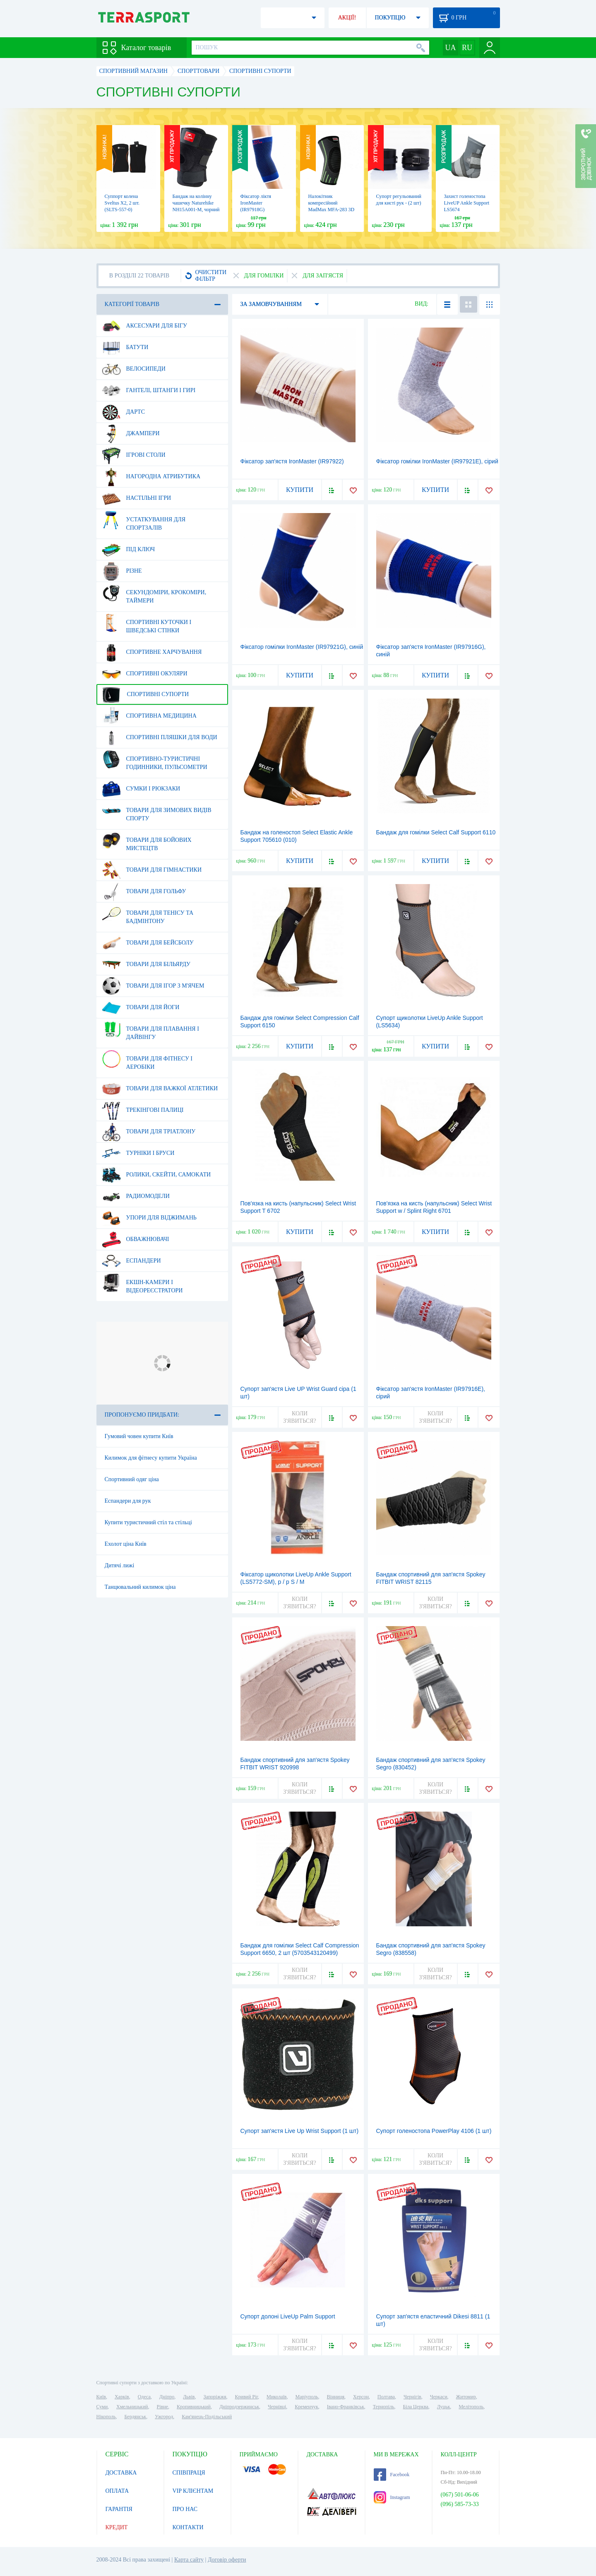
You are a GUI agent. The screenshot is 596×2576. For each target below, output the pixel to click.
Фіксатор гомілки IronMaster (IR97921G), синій (301, 646)
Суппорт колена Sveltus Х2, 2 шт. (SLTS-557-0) (122, 202)
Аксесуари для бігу (144, 325)
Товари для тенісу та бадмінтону (148, 914)
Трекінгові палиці (143, 1110)
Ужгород (164, 2416)
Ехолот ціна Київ (126, 1544)
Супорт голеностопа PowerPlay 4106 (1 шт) (434, 2131)
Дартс (123, 412)
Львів (189, 2397)
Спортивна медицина (149, 715)
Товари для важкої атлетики (160, 1088)
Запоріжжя (214, 2397)
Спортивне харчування (152, 652)
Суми (102, 2407)
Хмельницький (132, 2407)
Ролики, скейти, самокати (156, 1174)
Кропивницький (194, 2407)
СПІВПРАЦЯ (189, 2473)
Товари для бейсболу (148, 942)
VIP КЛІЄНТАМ (193, 2491)
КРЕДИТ (117, 2527)
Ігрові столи (134, 455)
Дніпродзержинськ (239, 2407)
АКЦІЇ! (347, 17)
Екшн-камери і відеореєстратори (142, 1283)
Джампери (131, 433)
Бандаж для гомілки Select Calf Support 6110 (436, 832)
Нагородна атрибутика (151, 476)
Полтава (386, 2397)
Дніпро (166, 2397)
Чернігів (412, 2397)
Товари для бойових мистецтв (147, 841)
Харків (122, 2397)
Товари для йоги (141, 1007)
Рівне (162, 2407)
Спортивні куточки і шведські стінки (147, 623)
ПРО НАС (185, 2509)
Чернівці (277, 2407)
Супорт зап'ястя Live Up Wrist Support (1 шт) (299, 2131)
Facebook (392, 2474)
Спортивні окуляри (144, 673)
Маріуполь (307, 2397)
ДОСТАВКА (121, 2473)
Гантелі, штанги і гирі (149, 390)
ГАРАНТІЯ (119, 2509)
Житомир (466, 2397)
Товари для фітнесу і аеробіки (147, 1059)
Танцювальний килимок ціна (140, 1587)
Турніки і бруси (138, 1153)
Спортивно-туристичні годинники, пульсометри (154, 759)
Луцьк (443, 2407)
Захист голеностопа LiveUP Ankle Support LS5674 (467, 202)
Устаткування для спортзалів (144, 520)
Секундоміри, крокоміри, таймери (154, 593)
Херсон (361, 2397)
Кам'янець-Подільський (207, 2416)
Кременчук (306, 2407)
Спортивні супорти (145, 694)
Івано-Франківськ (345, 2407)
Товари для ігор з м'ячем (153, 985)
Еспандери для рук (128, 1501)
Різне (122, 571)
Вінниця (336, 2397)
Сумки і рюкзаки (141, 788)
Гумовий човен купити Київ (139, 1436)
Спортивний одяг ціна (132, 1479)
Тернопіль (383, 2407)
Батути (125, 347)
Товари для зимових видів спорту (156, 811)
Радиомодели (136, 1196)
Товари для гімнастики (152, 870)
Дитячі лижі (120, 1565)
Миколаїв (276, 2397)
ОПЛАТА (117, 2491)
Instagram (392, 2497)
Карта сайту (189, 2560)
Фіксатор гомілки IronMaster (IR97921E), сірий (437, 461)
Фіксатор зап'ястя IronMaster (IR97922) (292, 461)
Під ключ (128, 549)
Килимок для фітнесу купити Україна (151, 1458)
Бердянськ (135, 2416)
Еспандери (131, 1260)
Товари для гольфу (144, 891)
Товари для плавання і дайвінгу (150, 1029)
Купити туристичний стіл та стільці (148, 1522)
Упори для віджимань (149, 1217)
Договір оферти (227, 2560)
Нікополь (106, 2416)
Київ (101, 2397)
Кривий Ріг (246, 2397)
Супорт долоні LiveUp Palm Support (287, 2316)
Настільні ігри (136, 498)
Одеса (144, 2397)
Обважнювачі (135, 1239)
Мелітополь (471, 2407)
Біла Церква (415, 2407)
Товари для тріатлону (149, 1131)
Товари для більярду (146, 964)
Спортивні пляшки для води (159, 737)
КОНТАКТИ (188, 2527)
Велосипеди (134, 368)
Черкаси (438, 2397)
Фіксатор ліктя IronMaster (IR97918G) (256, 202)
